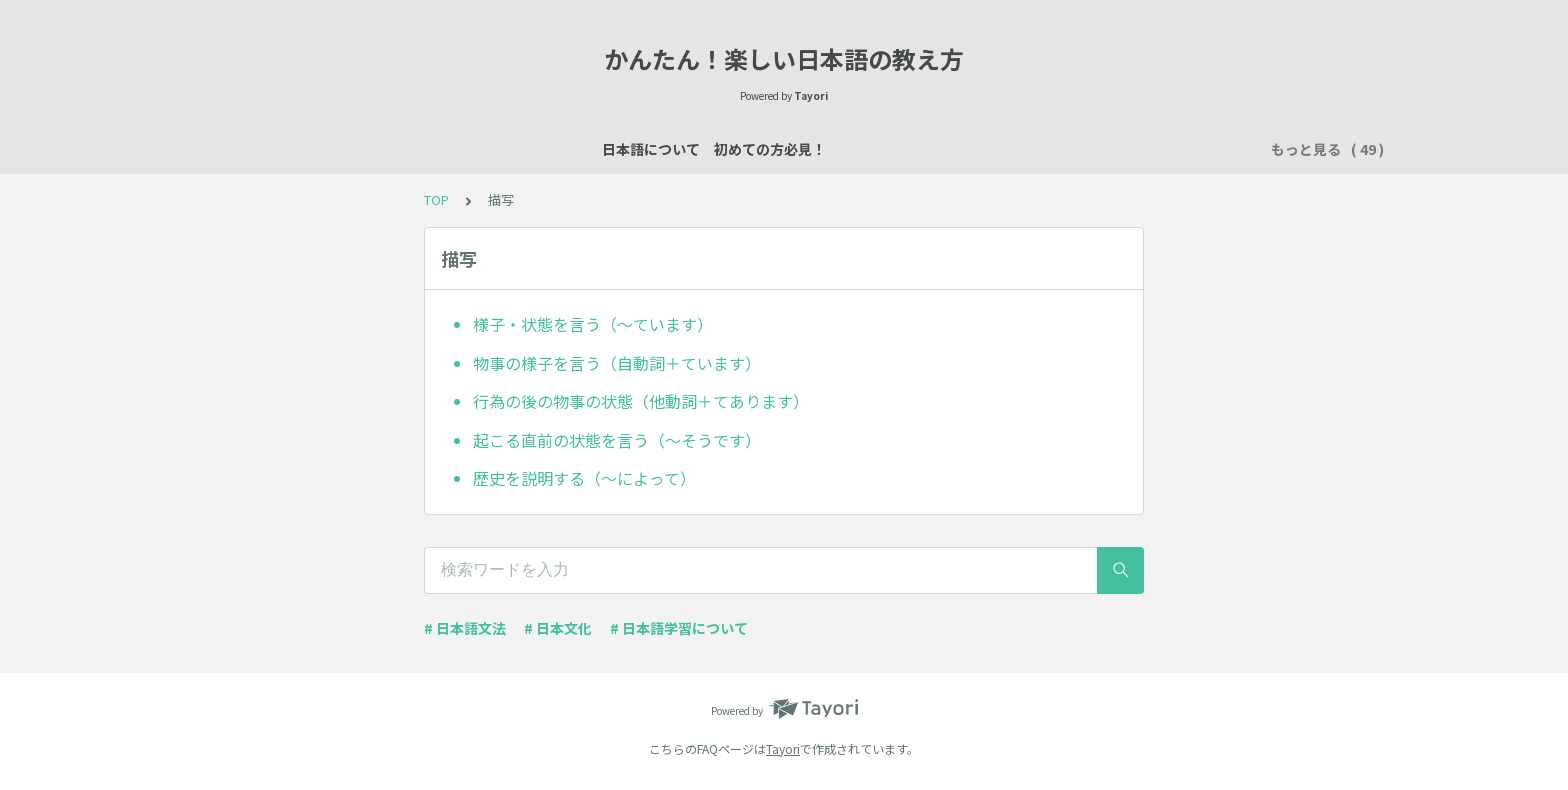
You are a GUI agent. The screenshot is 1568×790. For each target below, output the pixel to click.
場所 (784, 149)
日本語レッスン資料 (539, 149)
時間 (1190, 149)
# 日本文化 (558, 628)
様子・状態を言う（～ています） (593, 324)
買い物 (917, 149)
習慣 (1134, 149)
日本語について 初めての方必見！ (336, 149)
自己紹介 (658, 149)
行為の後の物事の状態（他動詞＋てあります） (641, 401)
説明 (728, 149)
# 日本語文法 (465, 628)
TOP (436, 199)
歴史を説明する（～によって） (584, 478)
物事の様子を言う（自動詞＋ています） (617, 363)
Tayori (783, 748)
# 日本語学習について (679, 628)
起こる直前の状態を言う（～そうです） (617, 440)
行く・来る (1057, 149)
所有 (980, 149)
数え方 (847, 149)
